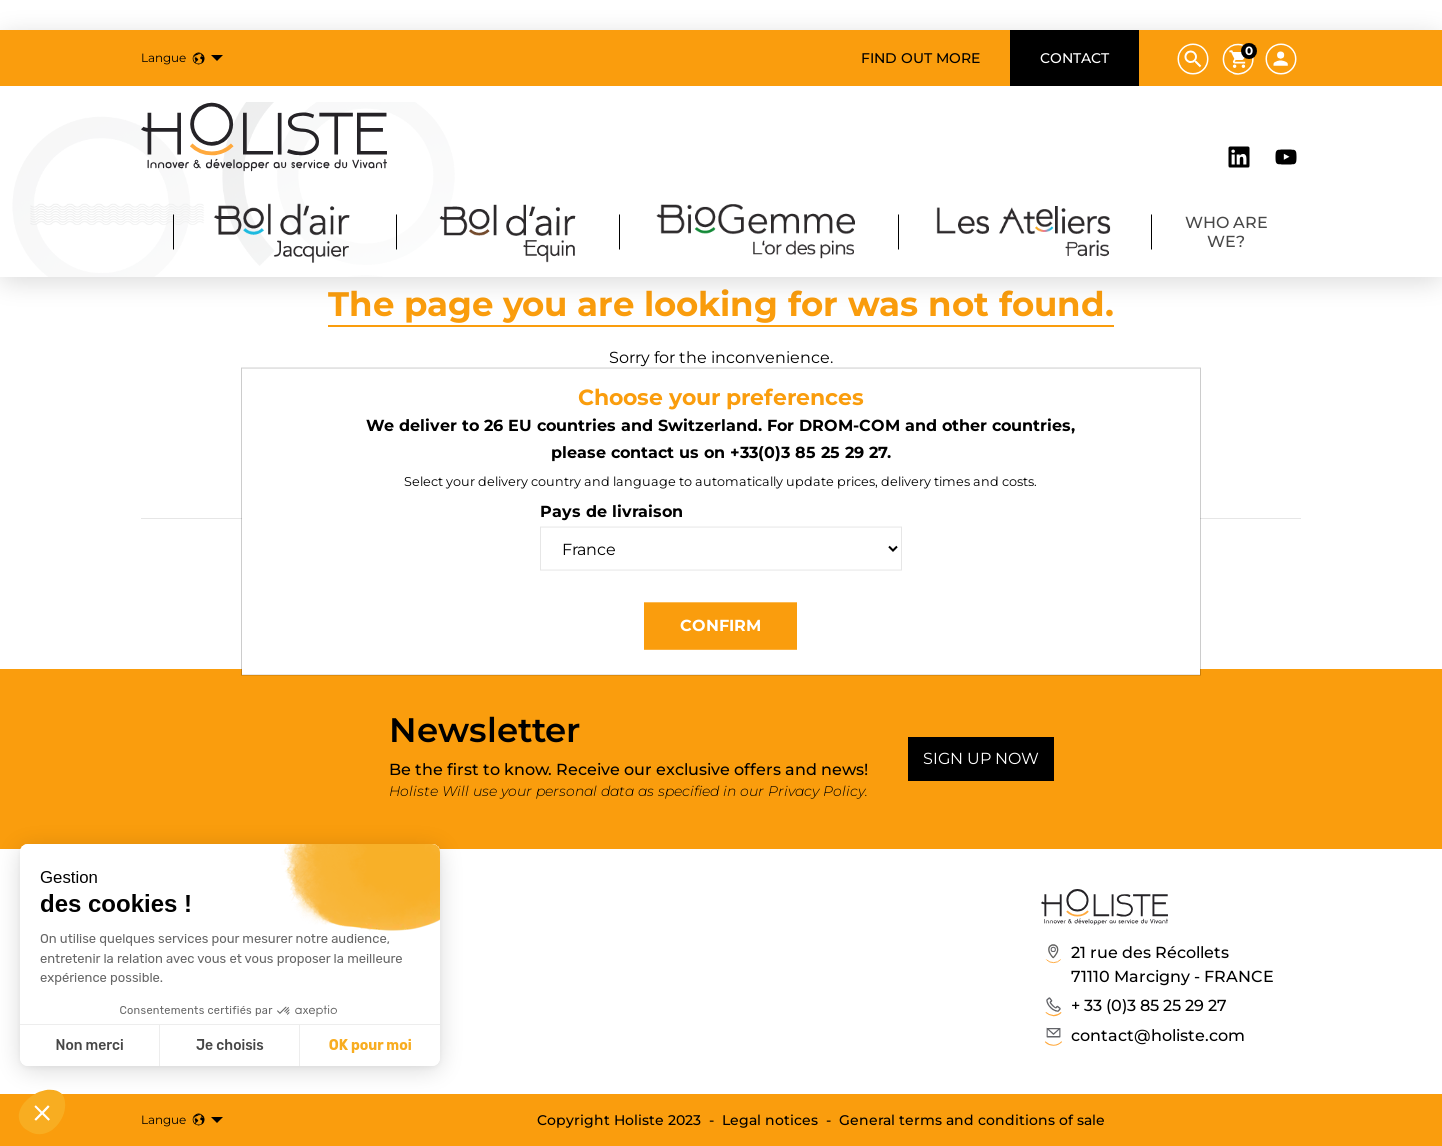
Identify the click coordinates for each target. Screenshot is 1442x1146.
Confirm (720, 625)
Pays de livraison (611, 511)
